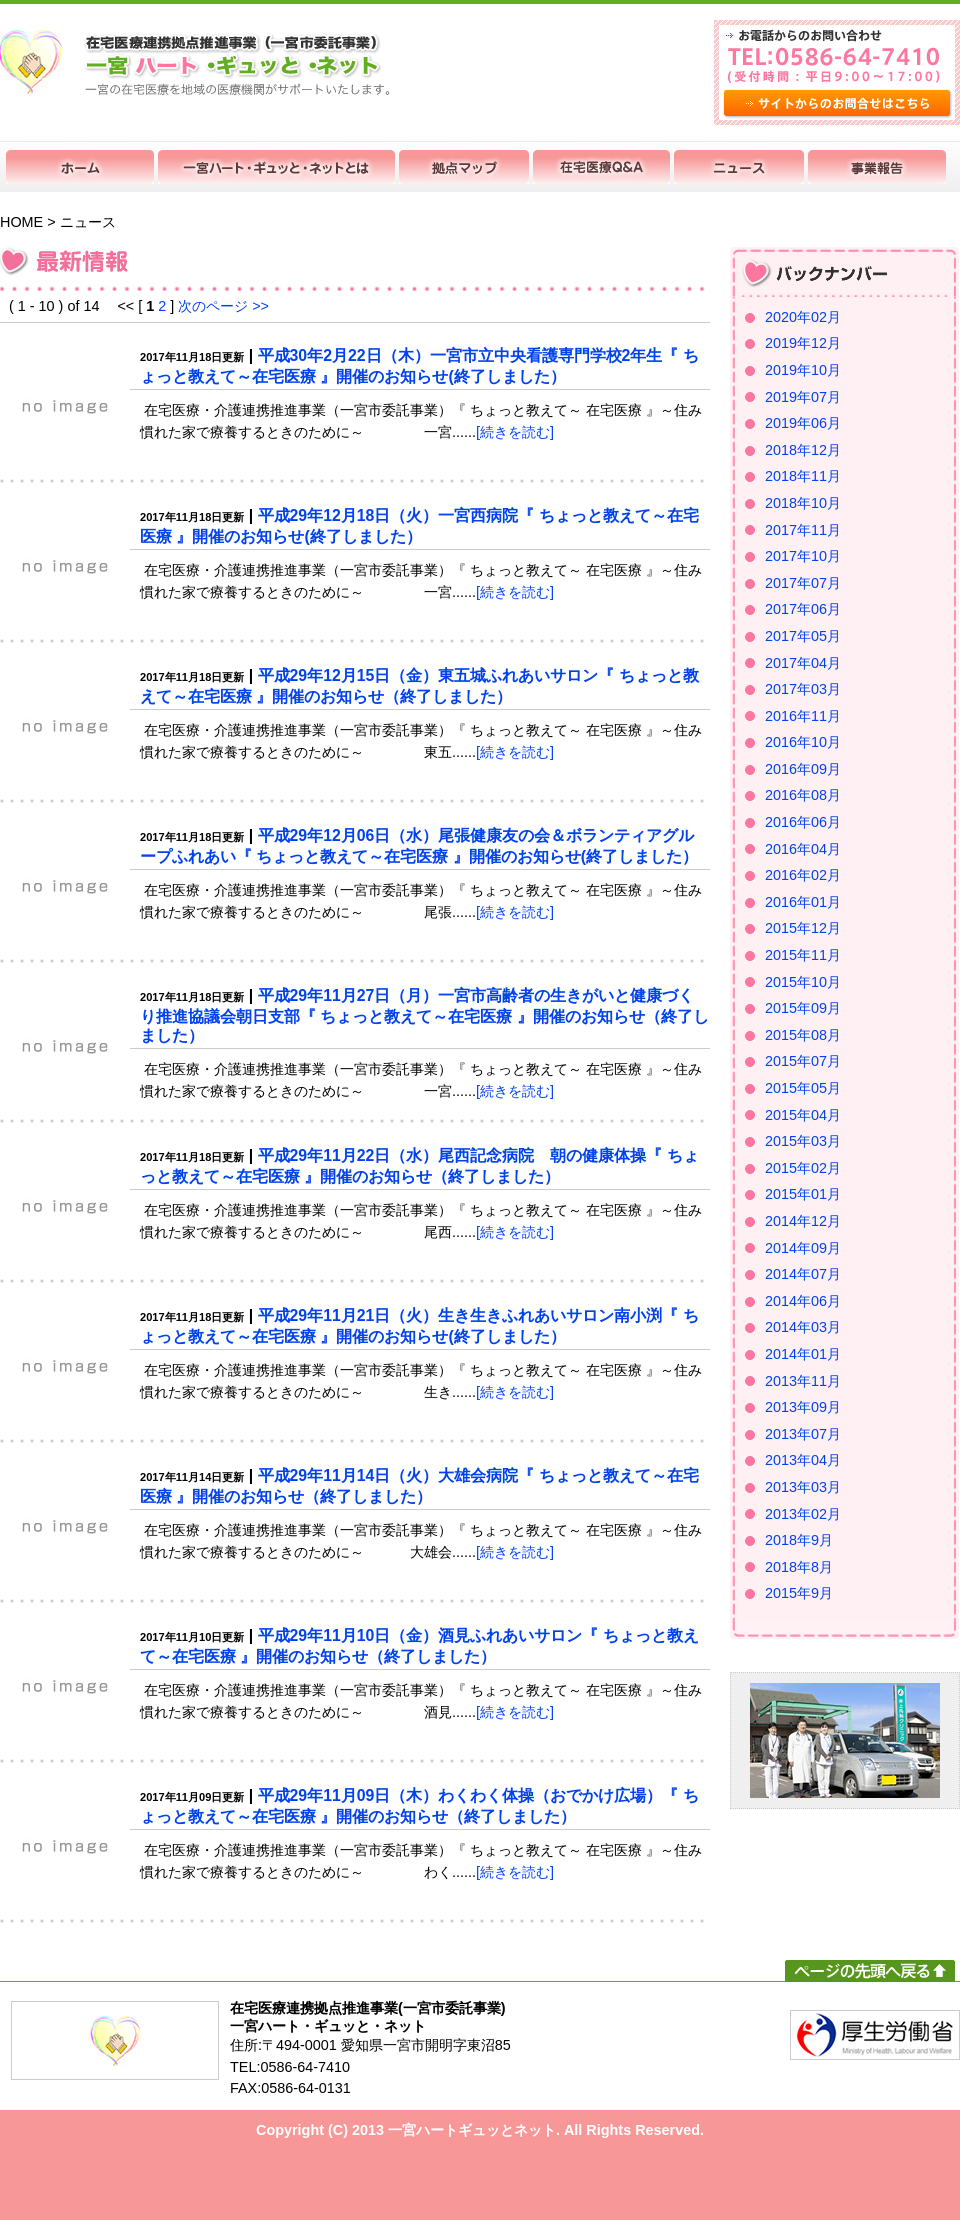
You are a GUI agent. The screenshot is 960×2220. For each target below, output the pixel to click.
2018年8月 (799, 1567)
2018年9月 (799, 1540)
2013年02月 (803, 1514)
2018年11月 (803, 476)
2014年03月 (803, 1327)
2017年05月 (803, 636)
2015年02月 (803, 1168)
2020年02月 (803, 317)
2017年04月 (803, 663)
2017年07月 (803, 583)
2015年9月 (799, 1593)
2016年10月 (803, 742)
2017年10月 (803, 556)
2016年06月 (803, 822)
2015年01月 (803, 1194)
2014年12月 (803, 1221)
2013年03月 (803, 1487)
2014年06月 (803, 1301)
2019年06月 (803, 423)
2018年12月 (803, 450)
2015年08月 (803, 1035)
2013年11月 (803, 1381)
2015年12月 (803, 928)
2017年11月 (803, 530)
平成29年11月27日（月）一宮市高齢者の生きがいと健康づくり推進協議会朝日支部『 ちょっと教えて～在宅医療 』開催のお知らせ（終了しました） (424, 1015)
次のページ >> (223, 306)
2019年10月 (803, 370)
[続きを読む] (515, 432)
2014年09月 (803, 1248)
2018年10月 (803, 503)
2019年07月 (803, 397)
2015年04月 (803, 1115)
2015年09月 (803, 1008)
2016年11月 (803, 716)
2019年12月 (803, 343)
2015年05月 (803, 1088)
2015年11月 (803, 955)
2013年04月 (803, 1460)
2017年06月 (803, 609)
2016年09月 (803, 769)
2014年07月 (803, 1274)
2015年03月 (803, 1141)
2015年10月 (803, 982)
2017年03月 (803, 689)
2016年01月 (803, 902)
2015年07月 (803, 1061)
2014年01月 (803, 1354)
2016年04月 (803, 849)
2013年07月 (803, 1434)
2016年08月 (803, 795)
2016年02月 (803, 875)
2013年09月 (803, 1407)
